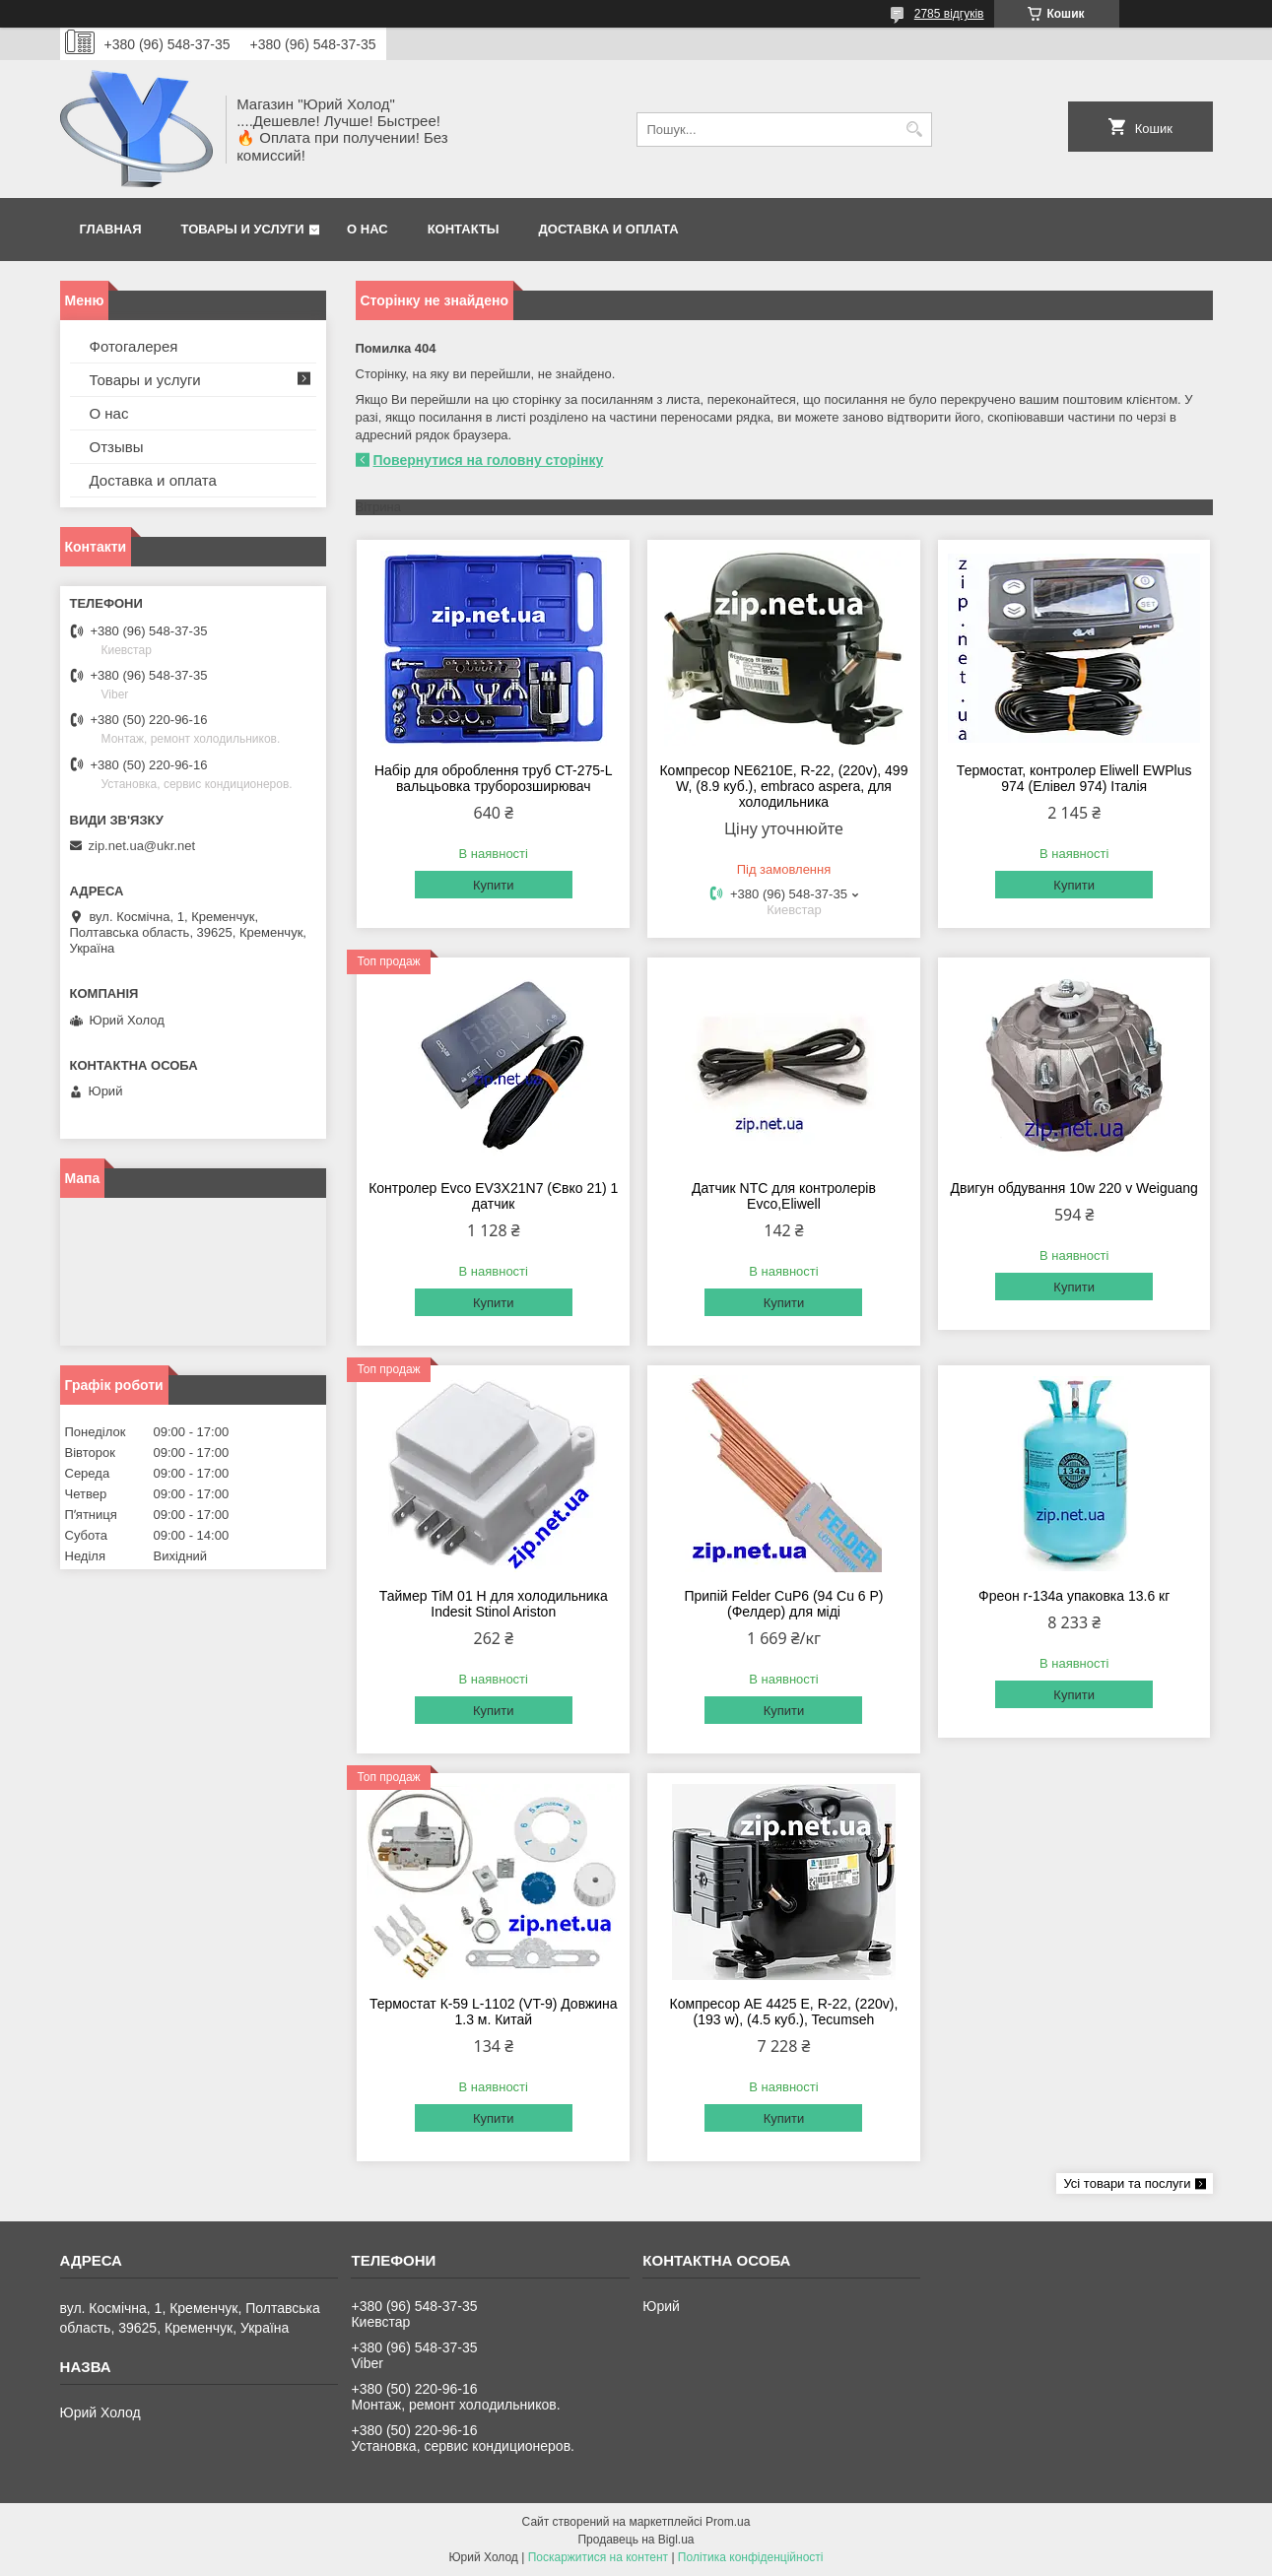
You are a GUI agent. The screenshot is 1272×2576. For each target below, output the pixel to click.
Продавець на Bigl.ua (635, 2539)
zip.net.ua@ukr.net (142, 845)
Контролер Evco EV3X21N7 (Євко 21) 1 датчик (493, 1196)
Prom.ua (727, 2522)
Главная (111, 229)
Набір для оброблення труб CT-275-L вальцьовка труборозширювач (493, 778)
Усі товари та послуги (1126, 2183)
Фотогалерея (134, 346)
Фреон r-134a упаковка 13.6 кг (1074, 1596)
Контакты (464, 229)
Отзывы (117, 446)
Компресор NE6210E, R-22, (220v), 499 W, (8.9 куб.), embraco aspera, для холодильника (783, 786)
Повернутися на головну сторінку (488, 460)
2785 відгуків (949, 14)
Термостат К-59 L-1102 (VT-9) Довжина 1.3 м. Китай (493, 2011)
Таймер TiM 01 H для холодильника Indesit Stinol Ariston (493, 1603)
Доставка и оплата (609, 229)
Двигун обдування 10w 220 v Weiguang (1074, 1188)
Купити (493, 885)
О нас (367, 229)
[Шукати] (915, 129)
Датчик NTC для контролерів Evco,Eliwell (784, 1196)
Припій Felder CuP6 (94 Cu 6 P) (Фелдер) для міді (783, 1603)
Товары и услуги (242, 229)
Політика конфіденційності (751, 2557)
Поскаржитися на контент (598, 2557)
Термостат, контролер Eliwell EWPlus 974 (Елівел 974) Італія (1074, 778)
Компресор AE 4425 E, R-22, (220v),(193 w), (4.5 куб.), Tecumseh (784, 2011)
